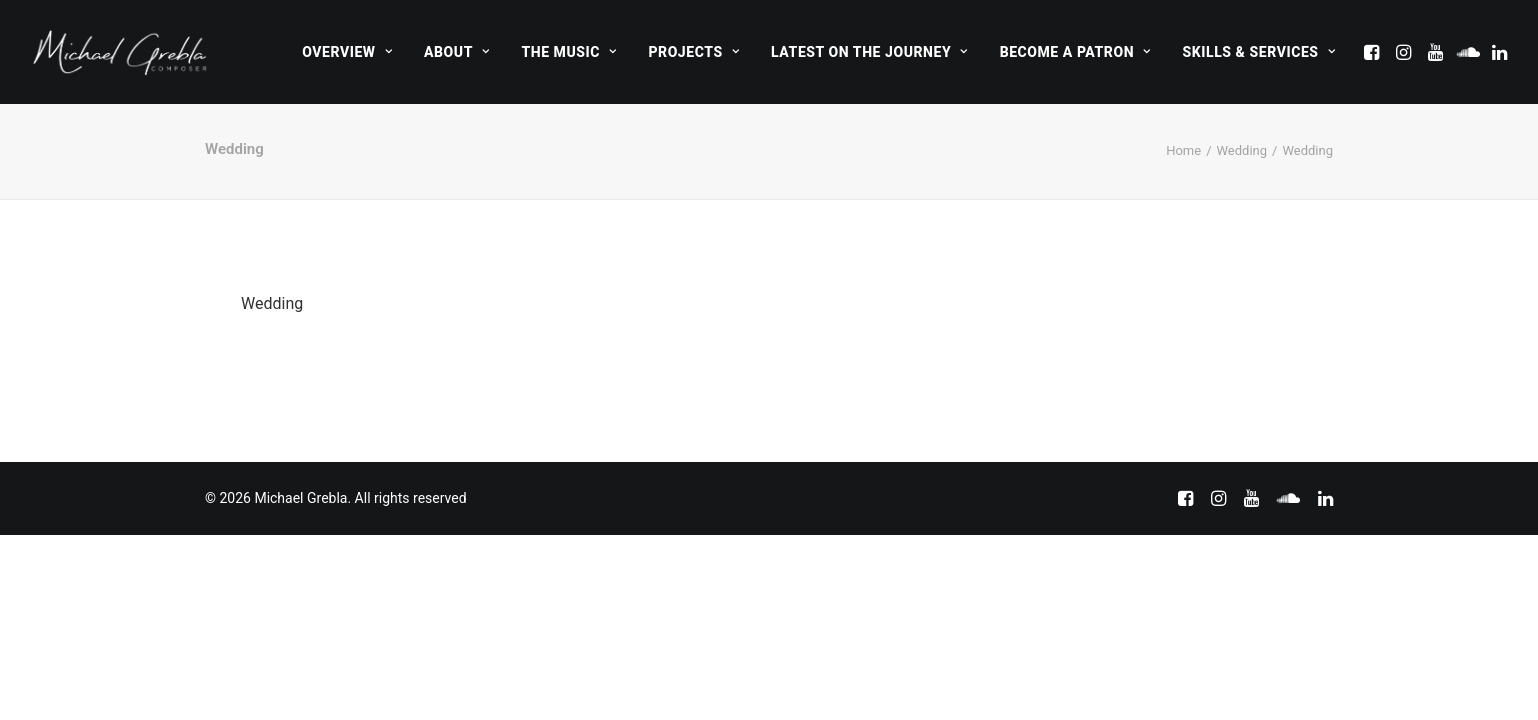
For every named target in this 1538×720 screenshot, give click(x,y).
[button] (1373, 52)
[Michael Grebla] (120, 52)
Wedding (1242, 150)
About (456, 52)
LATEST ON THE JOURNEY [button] (869, 52)
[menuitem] (347, 52)
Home (1183, 150)
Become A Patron (1075, 52)
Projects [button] (693, 52)
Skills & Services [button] (1259, 52)
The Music (568, 52)
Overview (347, 52)
